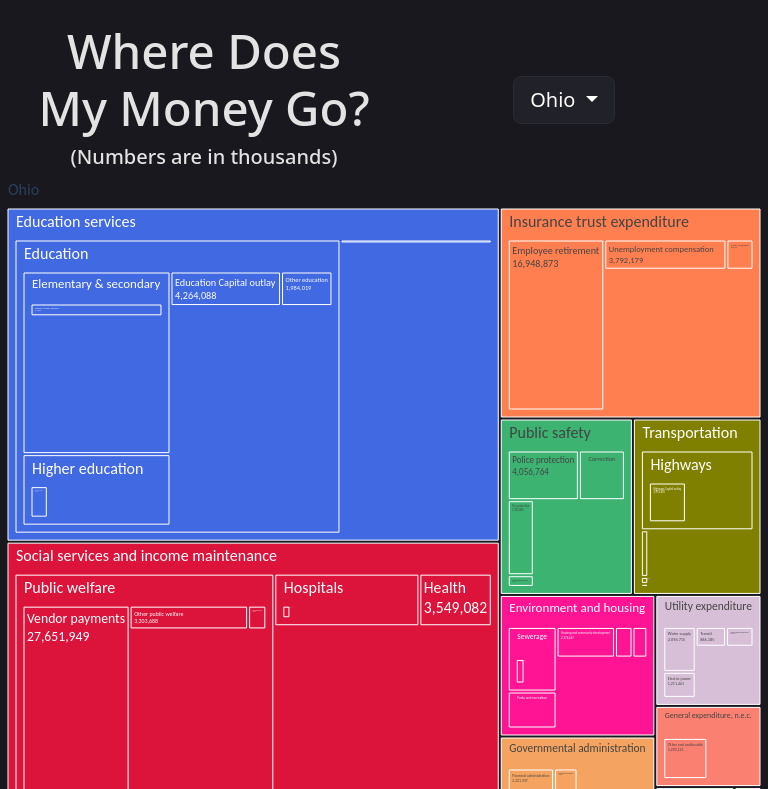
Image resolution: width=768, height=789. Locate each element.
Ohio (555, 99)
